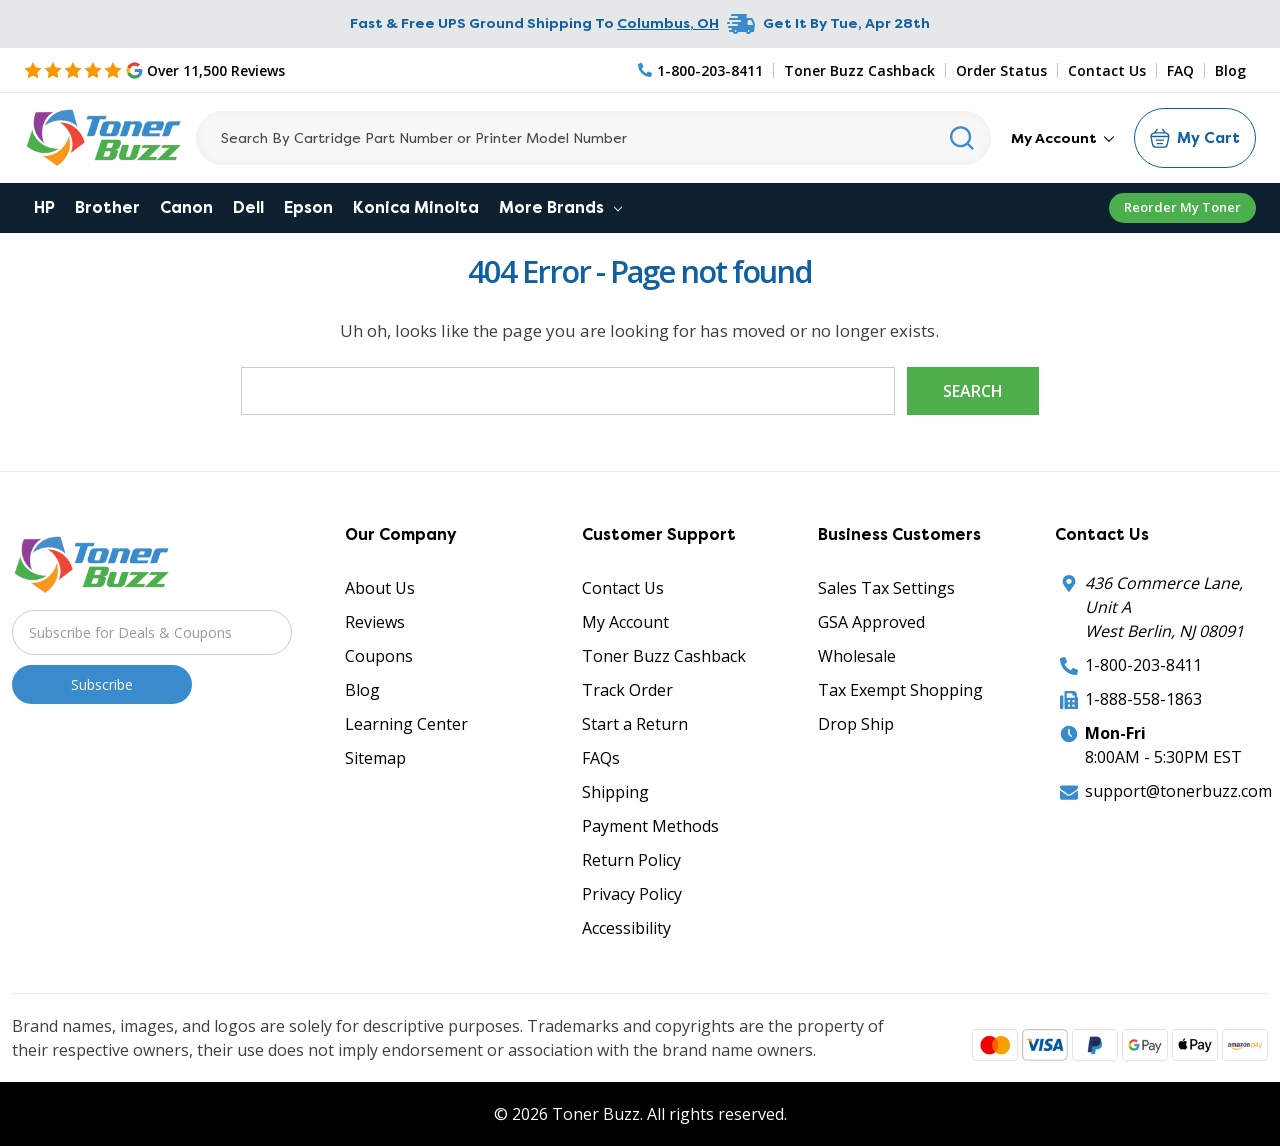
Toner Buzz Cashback (859, 70)
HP (44, 207)
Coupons (379, 656)
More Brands (560, 207)
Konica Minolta (416, 207)
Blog (1230, 70)
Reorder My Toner (1182, 207)
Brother (107, 207)
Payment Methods (650, 826)
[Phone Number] (701, 70)
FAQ (1180, 70)
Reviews (375, 622)
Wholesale (857, 656)
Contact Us (1107, 70)
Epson (308, 207)
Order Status (1001, 70)
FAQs (601, 758)
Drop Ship (856, 724)
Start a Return (635, 724)
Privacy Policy (632, 894)
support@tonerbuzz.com (1178, 791)
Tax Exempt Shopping (900, 690)
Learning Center (406, 724)
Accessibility (626, 928)
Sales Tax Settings (886, 588)
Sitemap (375, 758)
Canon (186, 207)
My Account (1062, 138)
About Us (380, 588)
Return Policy (631, 860)
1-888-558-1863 (1143, 699)
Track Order (627, 690)
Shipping (615, 792)
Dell (248, 207)
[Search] (593, 138)
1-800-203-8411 (1143, 665)
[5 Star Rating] (154, 70)
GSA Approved (871, 622)
